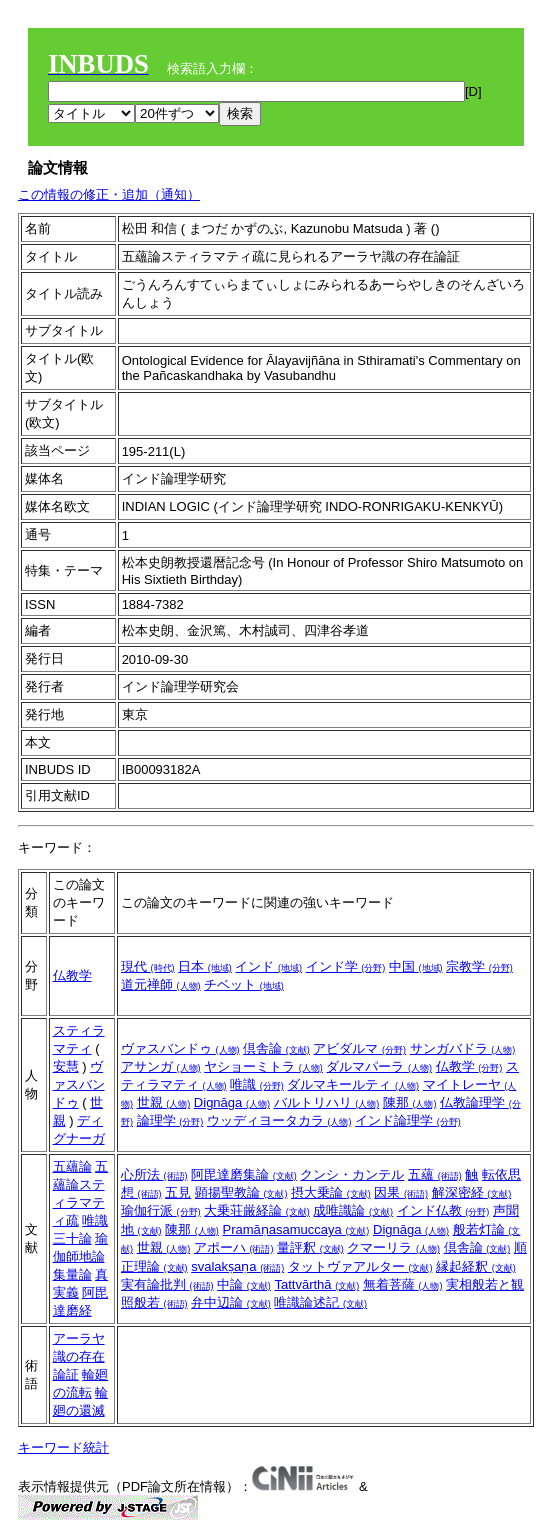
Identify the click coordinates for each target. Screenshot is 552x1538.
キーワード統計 (63, 1447)
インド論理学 (408, 1120)
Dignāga (232, 1102)
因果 (401, 1192)
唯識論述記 (320, 1302)
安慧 (66, 1066)
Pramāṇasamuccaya (295, 1229)
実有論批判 (167, 1284)
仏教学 (72, 975)
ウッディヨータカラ (279, 1120)
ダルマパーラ (379, 1066)
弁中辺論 (231, 1302)
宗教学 (479, 966)
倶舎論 (276, 1048)
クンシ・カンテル (352, 1174)
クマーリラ (393, 1247)
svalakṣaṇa (237, 1266)
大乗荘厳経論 (257, 1210)
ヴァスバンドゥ (79, 1084)
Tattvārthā (316, 1284)
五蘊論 (72, 1166)
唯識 (257, 1084)
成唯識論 (353, 1210)
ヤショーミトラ (263, 1066)
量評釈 (310, 1247)
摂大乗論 (331, 1192)
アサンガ (161, 1066)
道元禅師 (161, 984)
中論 (244, 1284)
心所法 (154, 1174)
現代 (148, 966)
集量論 (72, 1274)
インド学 (346, 966)
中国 (416, 966)
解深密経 (472, 1192)
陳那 (410, 1102)
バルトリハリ (327, 1102)
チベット (244, 984)
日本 (205, 966)
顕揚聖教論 (241, 1192)
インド (268, 966)
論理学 (170, 1120)
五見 (178, 1192)
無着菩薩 (403, 1284)
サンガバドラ (463, 1048)
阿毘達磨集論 (244, 1174)
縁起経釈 (476, 1266)
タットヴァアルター (360, 1266)
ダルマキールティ (353, 1084)
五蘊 (435, 1174)
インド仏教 (443, 1210)
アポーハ (234, 1247)
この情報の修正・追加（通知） (109, 194)
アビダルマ (359, 1048)
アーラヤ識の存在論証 (79, 1356)
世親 (164, 1102)
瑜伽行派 (161, 1210)
